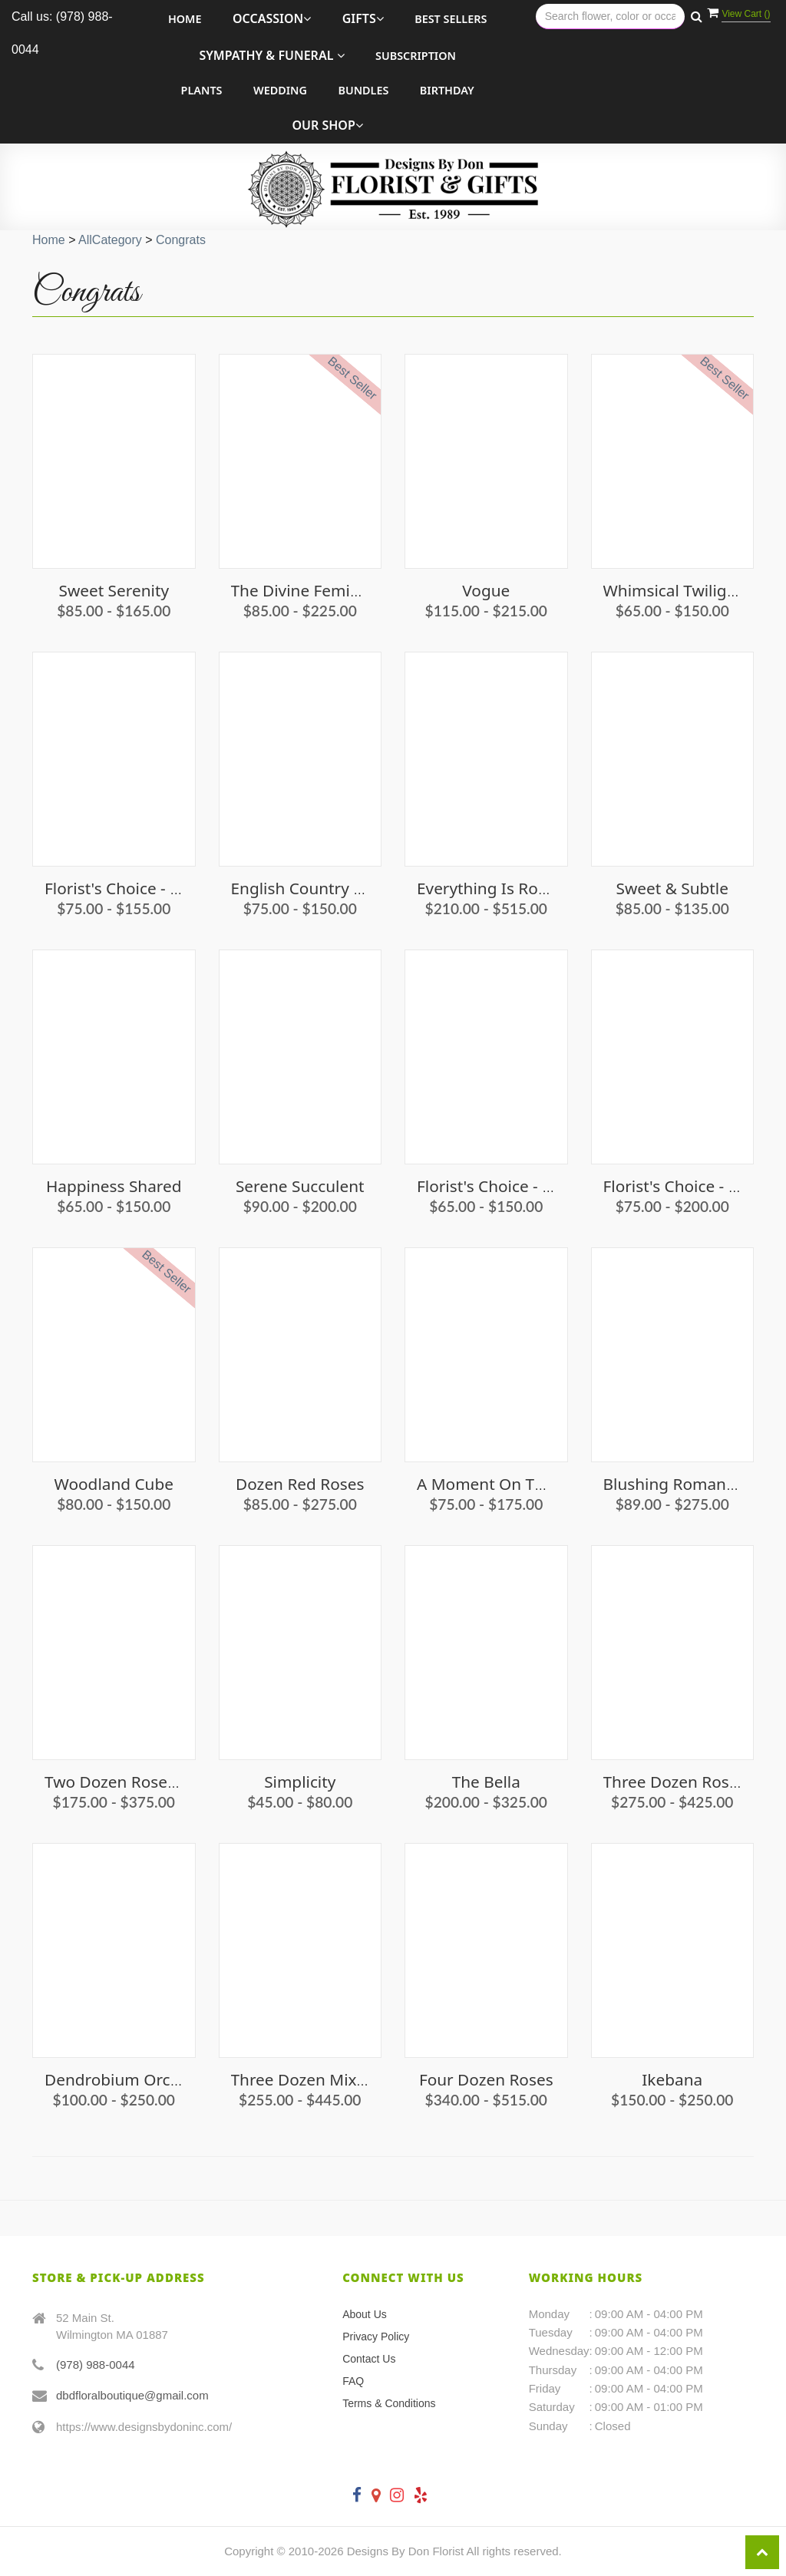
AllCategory (110, 239)
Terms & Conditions (388, 2403)
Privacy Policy (375, 2336)
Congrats (181, 239)
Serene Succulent (300, 1186)
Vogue (486, 590)
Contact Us (368, 2359)
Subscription (415, 55)
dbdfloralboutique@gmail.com (132, 2395)
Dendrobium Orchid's (125, 2079)
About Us (364, 2314)
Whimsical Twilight (673, 590)
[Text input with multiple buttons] (610, 16)
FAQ (353, 2381)
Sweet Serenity (113, 590)
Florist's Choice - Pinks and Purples (547, 1186)
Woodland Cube (113, 1483)
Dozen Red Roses (300, 1483)
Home (185, 19)
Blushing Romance (673, 1483)
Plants (202, 90)
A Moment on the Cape (506, 1483)
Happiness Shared (114, 1186)
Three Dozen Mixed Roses (327, 2079)
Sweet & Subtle (672, 888)
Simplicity (299, 1781)
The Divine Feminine (307, 590)
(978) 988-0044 (95, 2364)
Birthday (447, 90)
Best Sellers (450, 19)
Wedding (280, 90)
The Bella (486, 1781)
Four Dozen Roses (486, 2079)
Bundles (363, 90)
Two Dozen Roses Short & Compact (175, 1781)
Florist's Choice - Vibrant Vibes (157, 888)
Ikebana (672, 2079)
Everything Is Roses (489, 888)
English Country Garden (320, 888)
